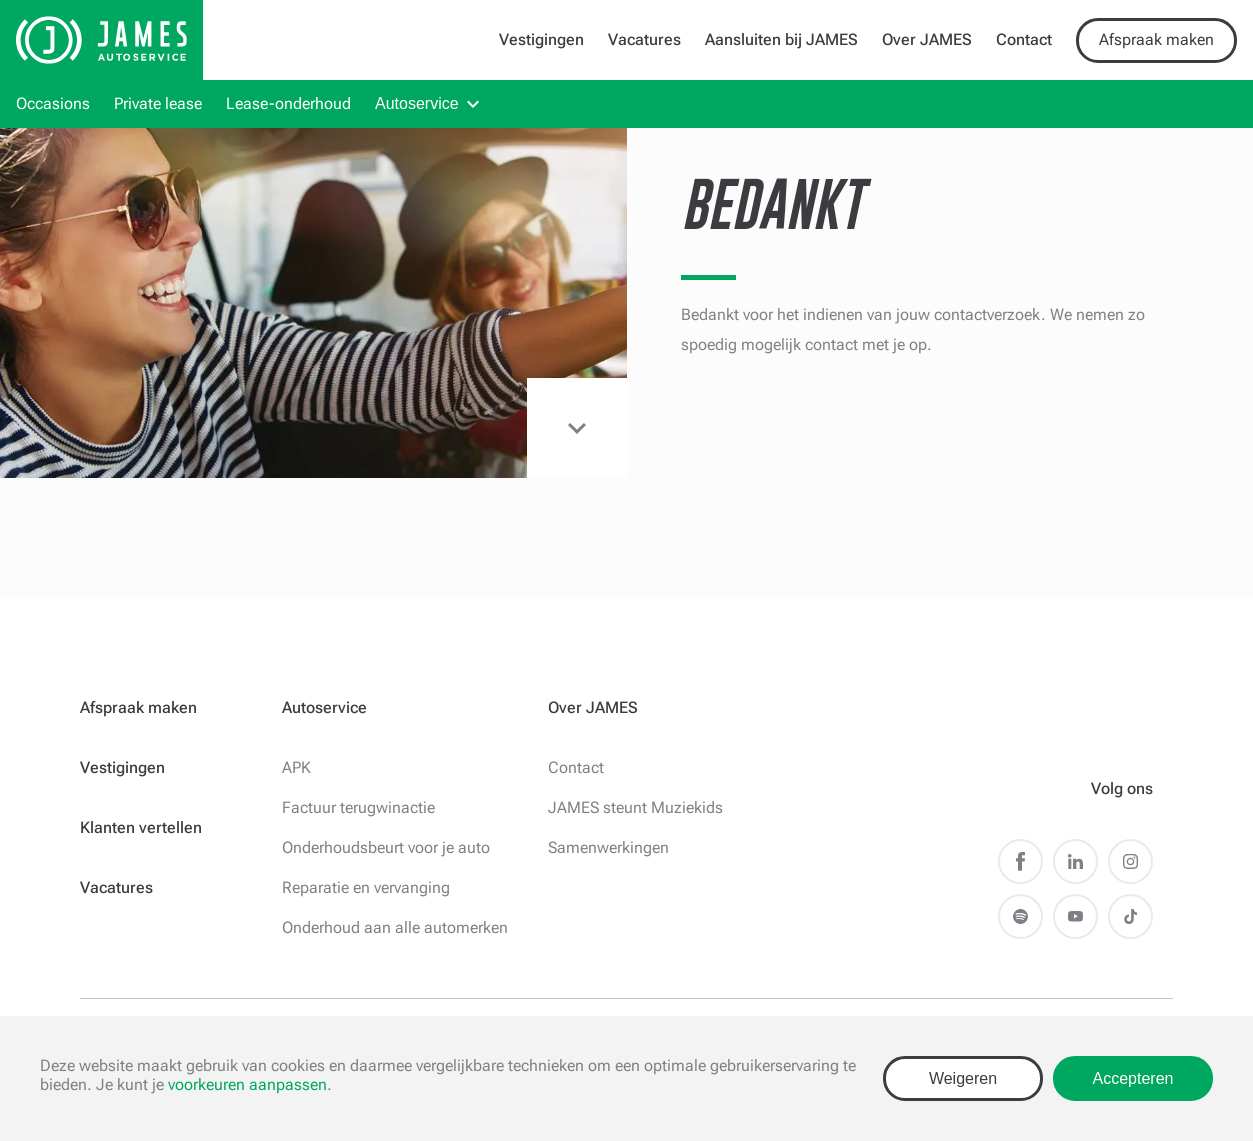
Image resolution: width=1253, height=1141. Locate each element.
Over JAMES (927, 39)
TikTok (1130, 916)
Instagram (1130, 861)
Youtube (1075, 916)
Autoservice (417, 103)
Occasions (53, 103)
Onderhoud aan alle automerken (395, 927)
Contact (1024, 39)
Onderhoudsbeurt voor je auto (386, 847)
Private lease (158, 103)
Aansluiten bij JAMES (781, 39)
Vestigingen (541, 39)
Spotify (1020, 916)
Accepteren (1133, 1078)
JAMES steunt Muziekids (635, 807)
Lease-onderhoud (288, 103)
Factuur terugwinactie (358, 807)
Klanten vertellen (141, 827)
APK (296, 767)
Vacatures (644, 39)
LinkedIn (1075, 861)
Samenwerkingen (608, 847)
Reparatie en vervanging (366, 887)
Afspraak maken (1156, 39)
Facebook (1020, 861)
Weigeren (963, 1078)
